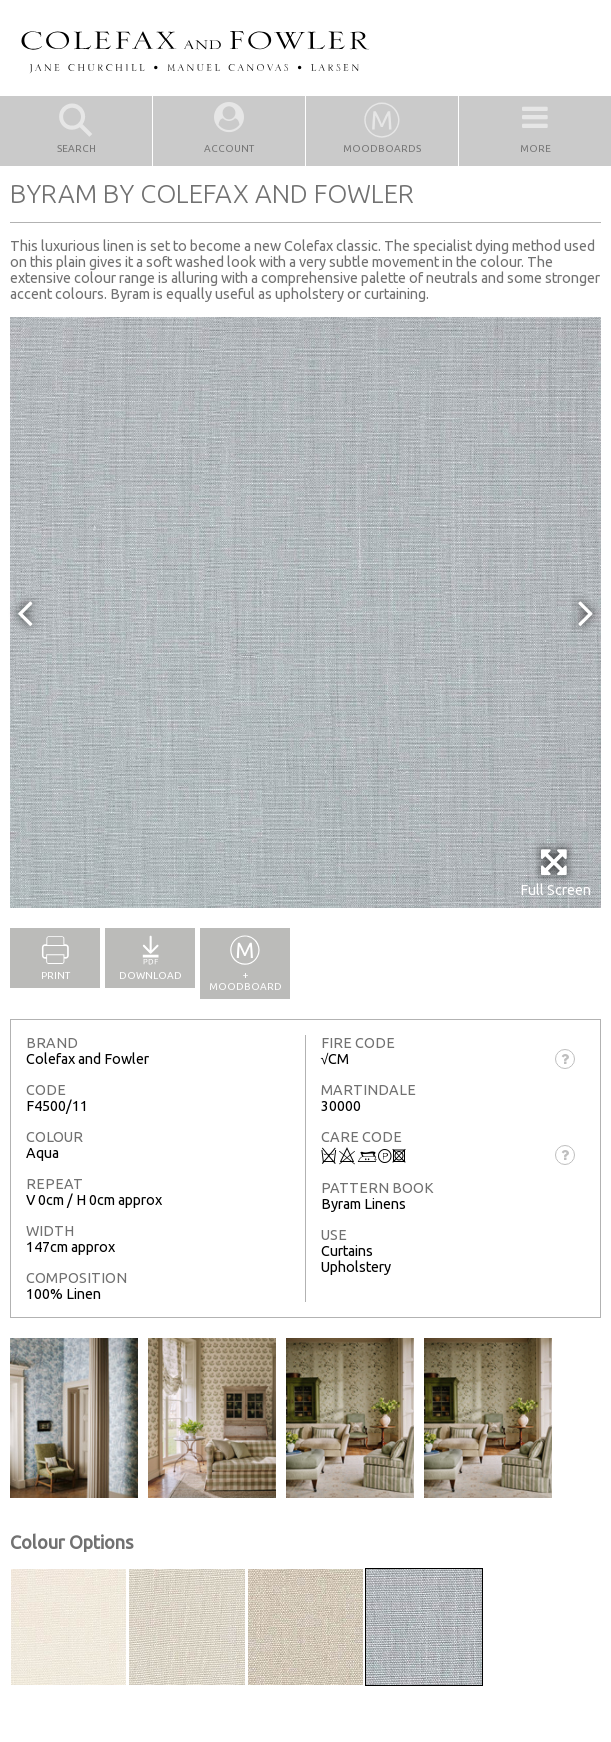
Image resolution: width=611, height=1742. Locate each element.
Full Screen (555, 872)
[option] (305, 612)
